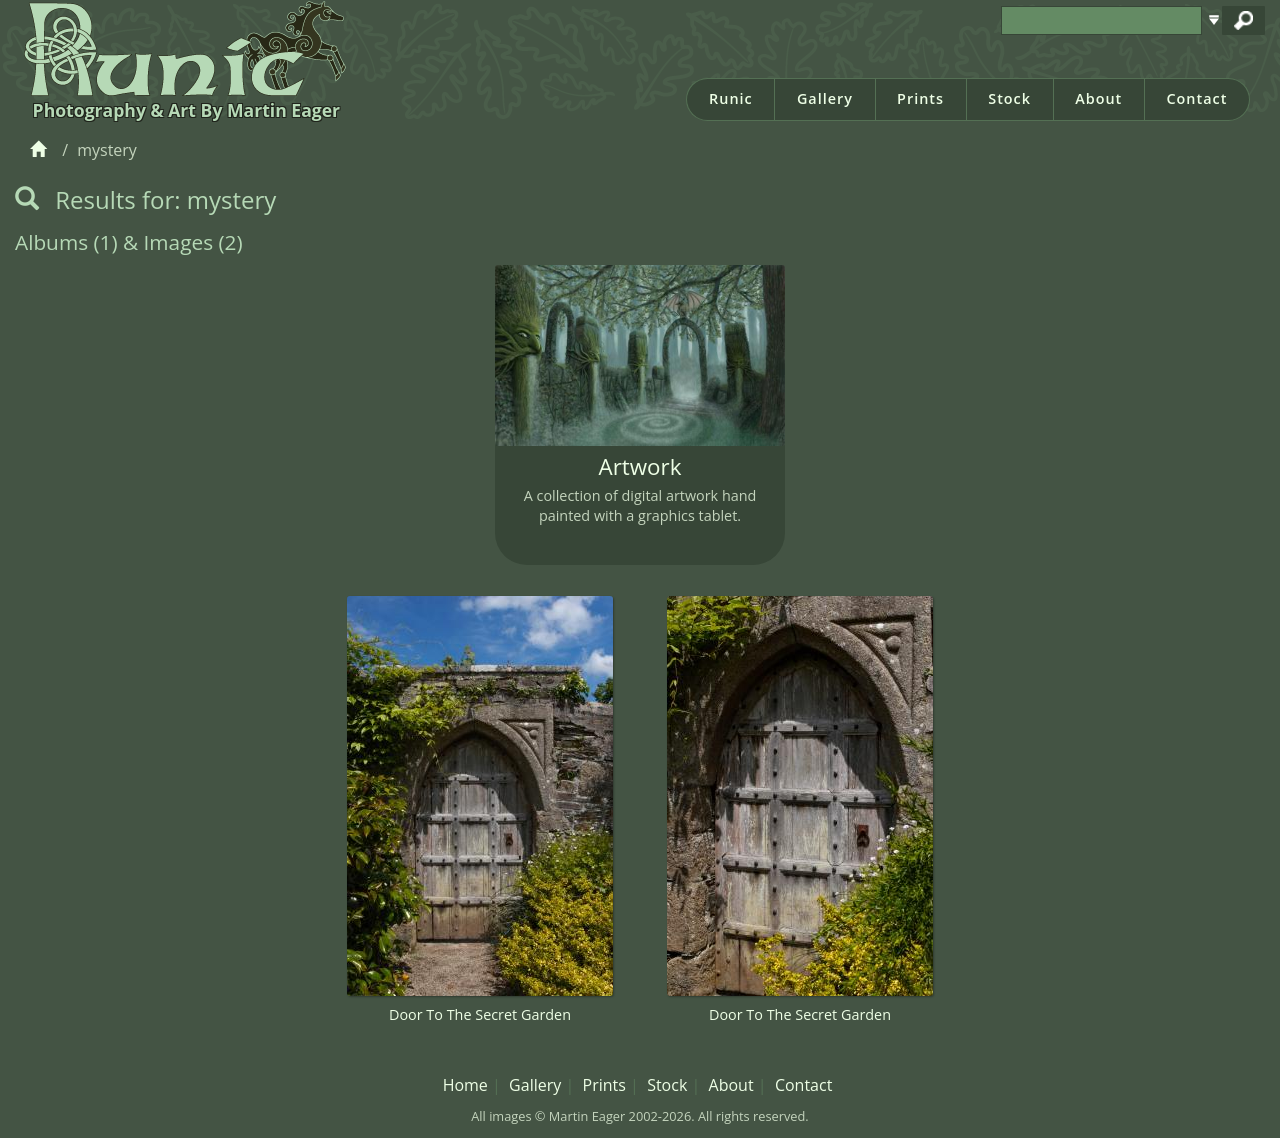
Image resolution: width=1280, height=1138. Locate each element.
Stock (1009, 98)
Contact (1196, 98)
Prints (920, 98)
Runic (731, 98)
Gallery (825, 98)
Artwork (639, 466)
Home (465, 1085)
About (1098, 98)
